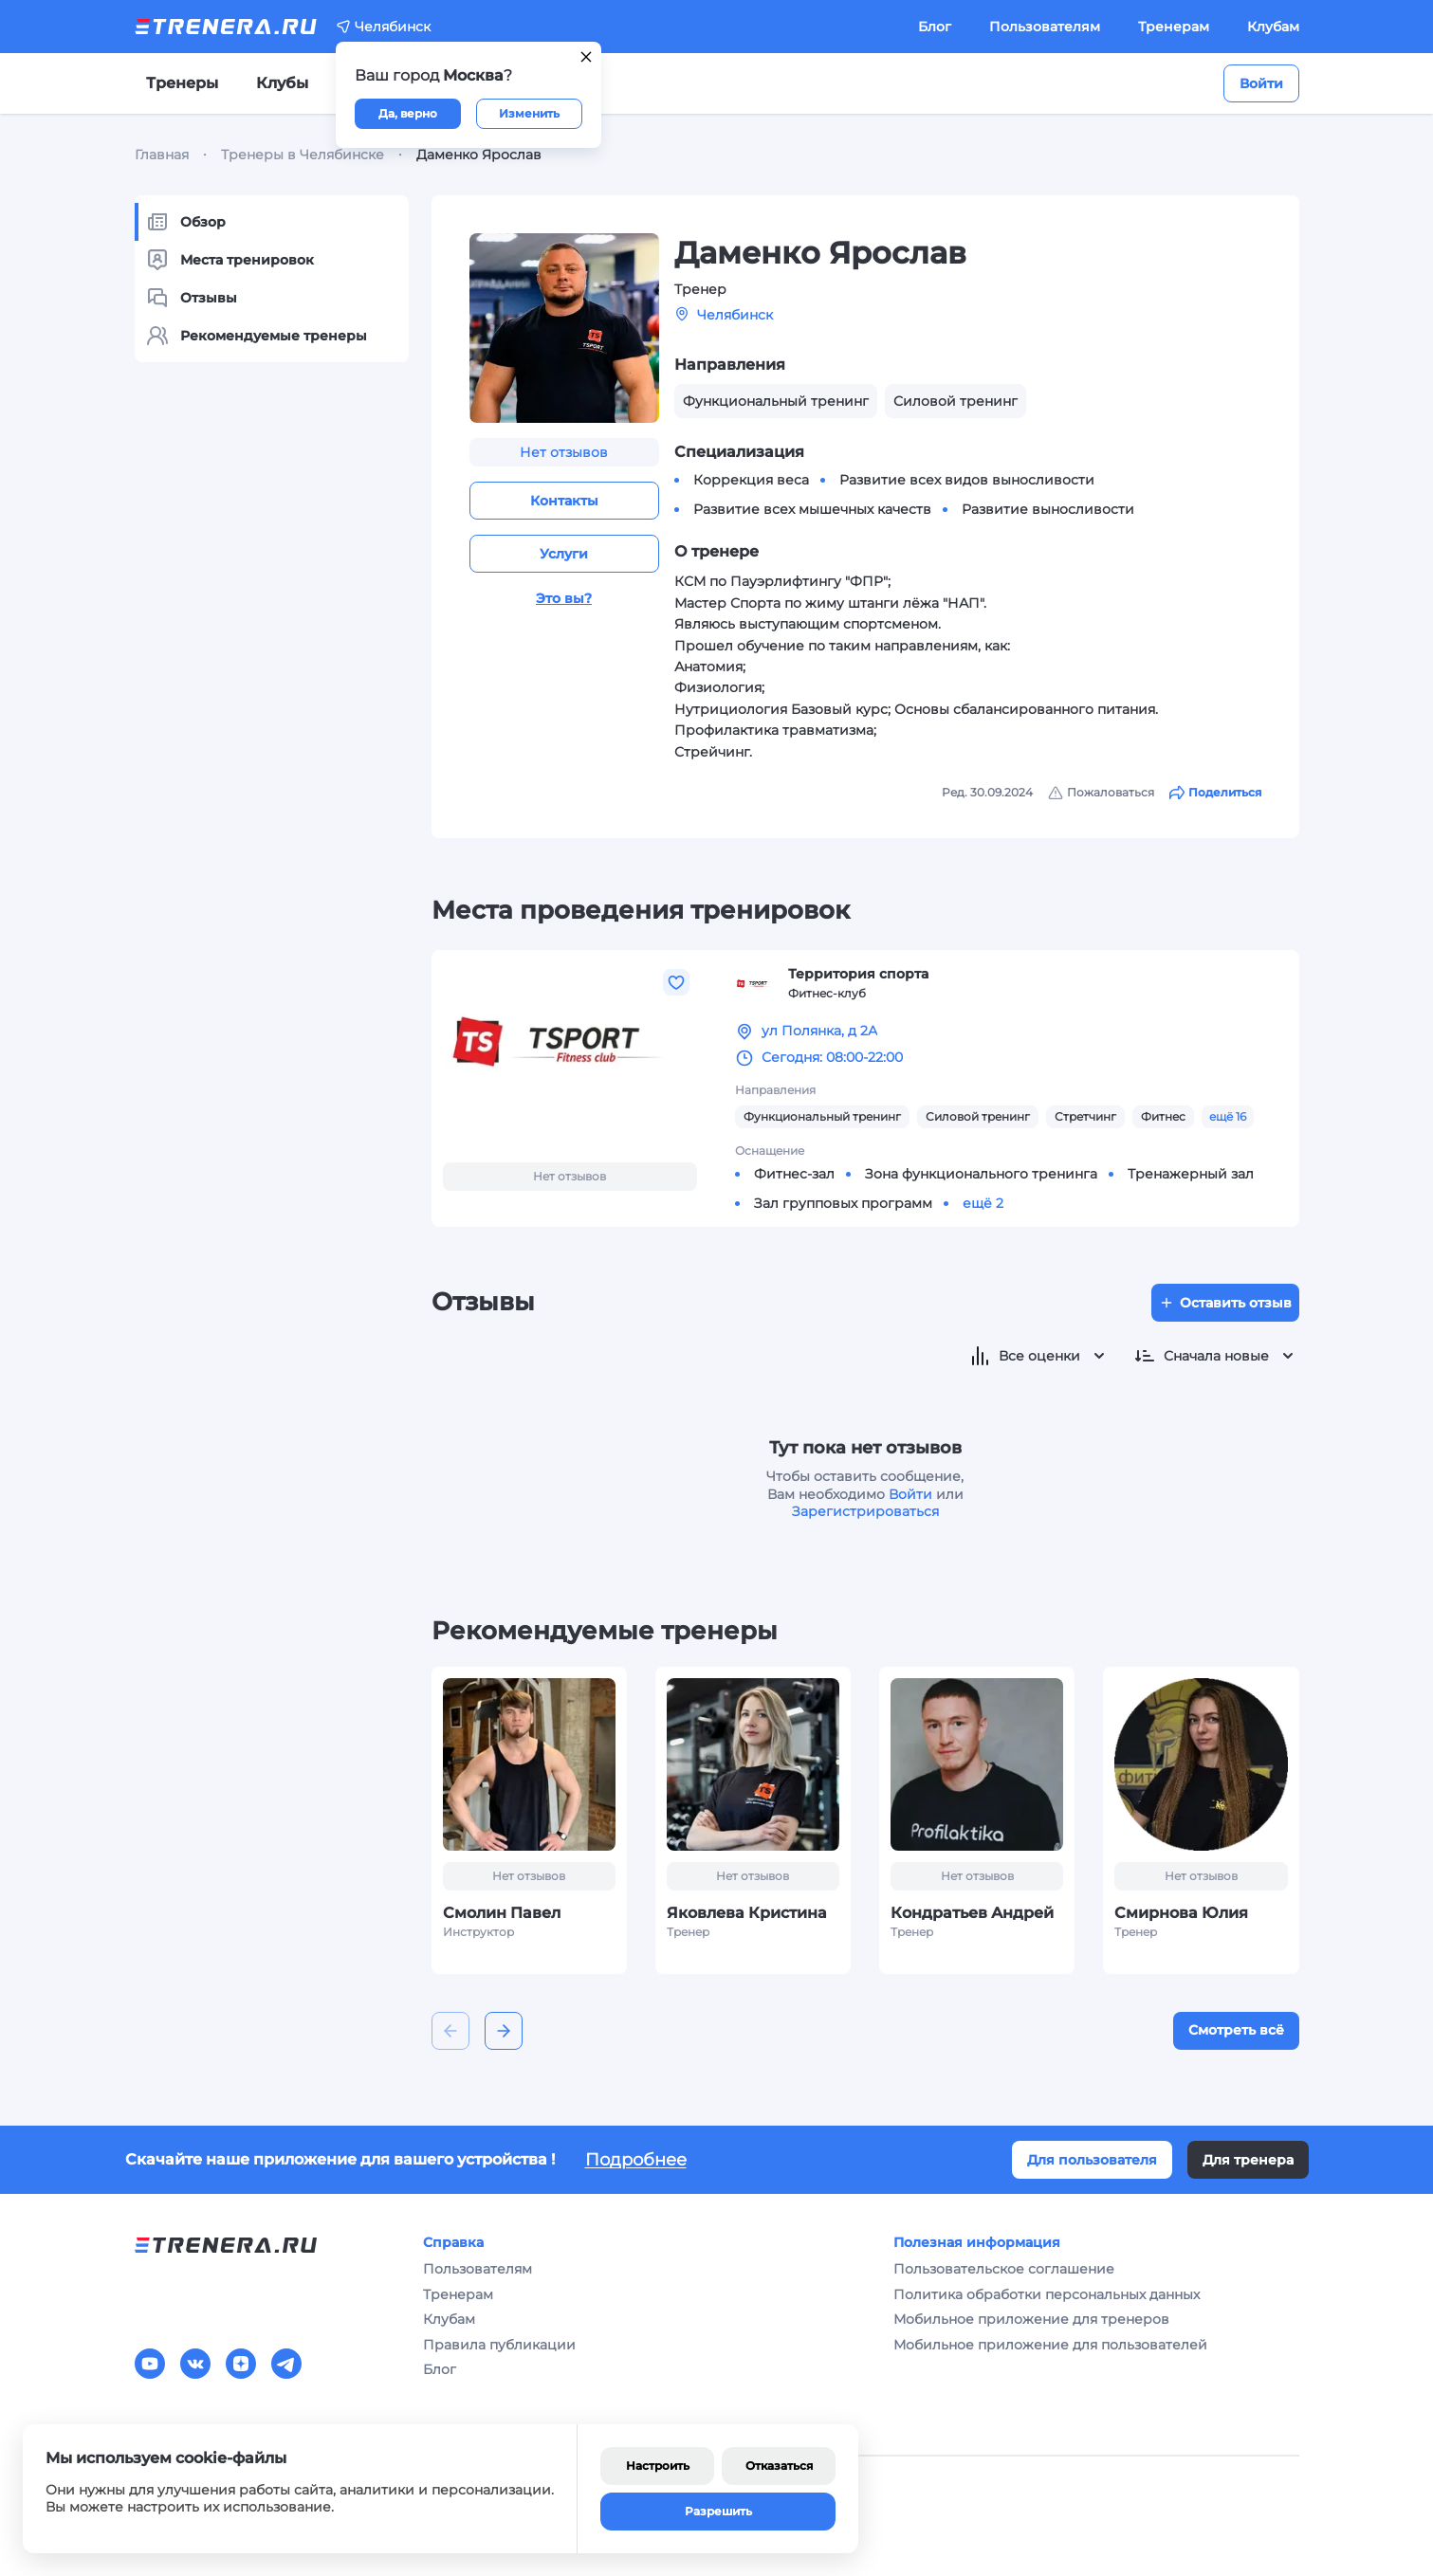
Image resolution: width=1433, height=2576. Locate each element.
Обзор (186, 221)
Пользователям (1044, 26)
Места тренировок (230, 259)
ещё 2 (983, 1203)
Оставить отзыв (1225, 1302)
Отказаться (779, 2465)
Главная (162, 154)
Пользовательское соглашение (1003, 2268)
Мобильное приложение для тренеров (1031, 2319)
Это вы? (564, 598)
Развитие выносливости (1048, 509)
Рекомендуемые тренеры (256, 335)
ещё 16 (1227, 1116)
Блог (934, 26)
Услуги (564, 553)
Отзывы (191, 297)
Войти (1261, 83)
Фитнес (1163, 1116)
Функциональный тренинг (822, 1116)
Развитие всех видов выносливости (966, 479)
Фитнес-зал (794, 1173)
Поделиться (1215, 792)
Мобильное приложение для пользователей (1050, 2344)
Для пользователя (1092, 2159)
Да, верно (407, 113)
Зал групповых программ (843, 1203)
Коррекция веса (751, 479)
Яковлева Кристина (747, 1913)
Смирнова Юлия (1181, 1913)
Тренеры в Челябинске (302, 154)
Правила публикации (499, 2344)
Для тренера (1248, 2159)
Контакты (564, 500)
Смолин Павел (501, 1913)
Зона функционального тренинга (981, 1173)
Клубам (1273, 26)
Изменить (529, 113)
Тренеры (182, 83)
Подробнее (636, 2159)
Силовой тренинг (978, 1116)
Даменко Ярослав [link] (479, 154)
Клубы (282, 83)
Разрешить (718, 2511)
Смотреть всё (1236, 2029)
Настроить (657, 2465)
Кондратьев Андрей (972, 1913)
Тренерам (1173, 26)
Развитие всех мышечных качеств (812, 509)
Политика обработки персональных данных (1046, 2294)
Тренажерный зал (1191, 1173)
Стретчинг (1085, 1116)
